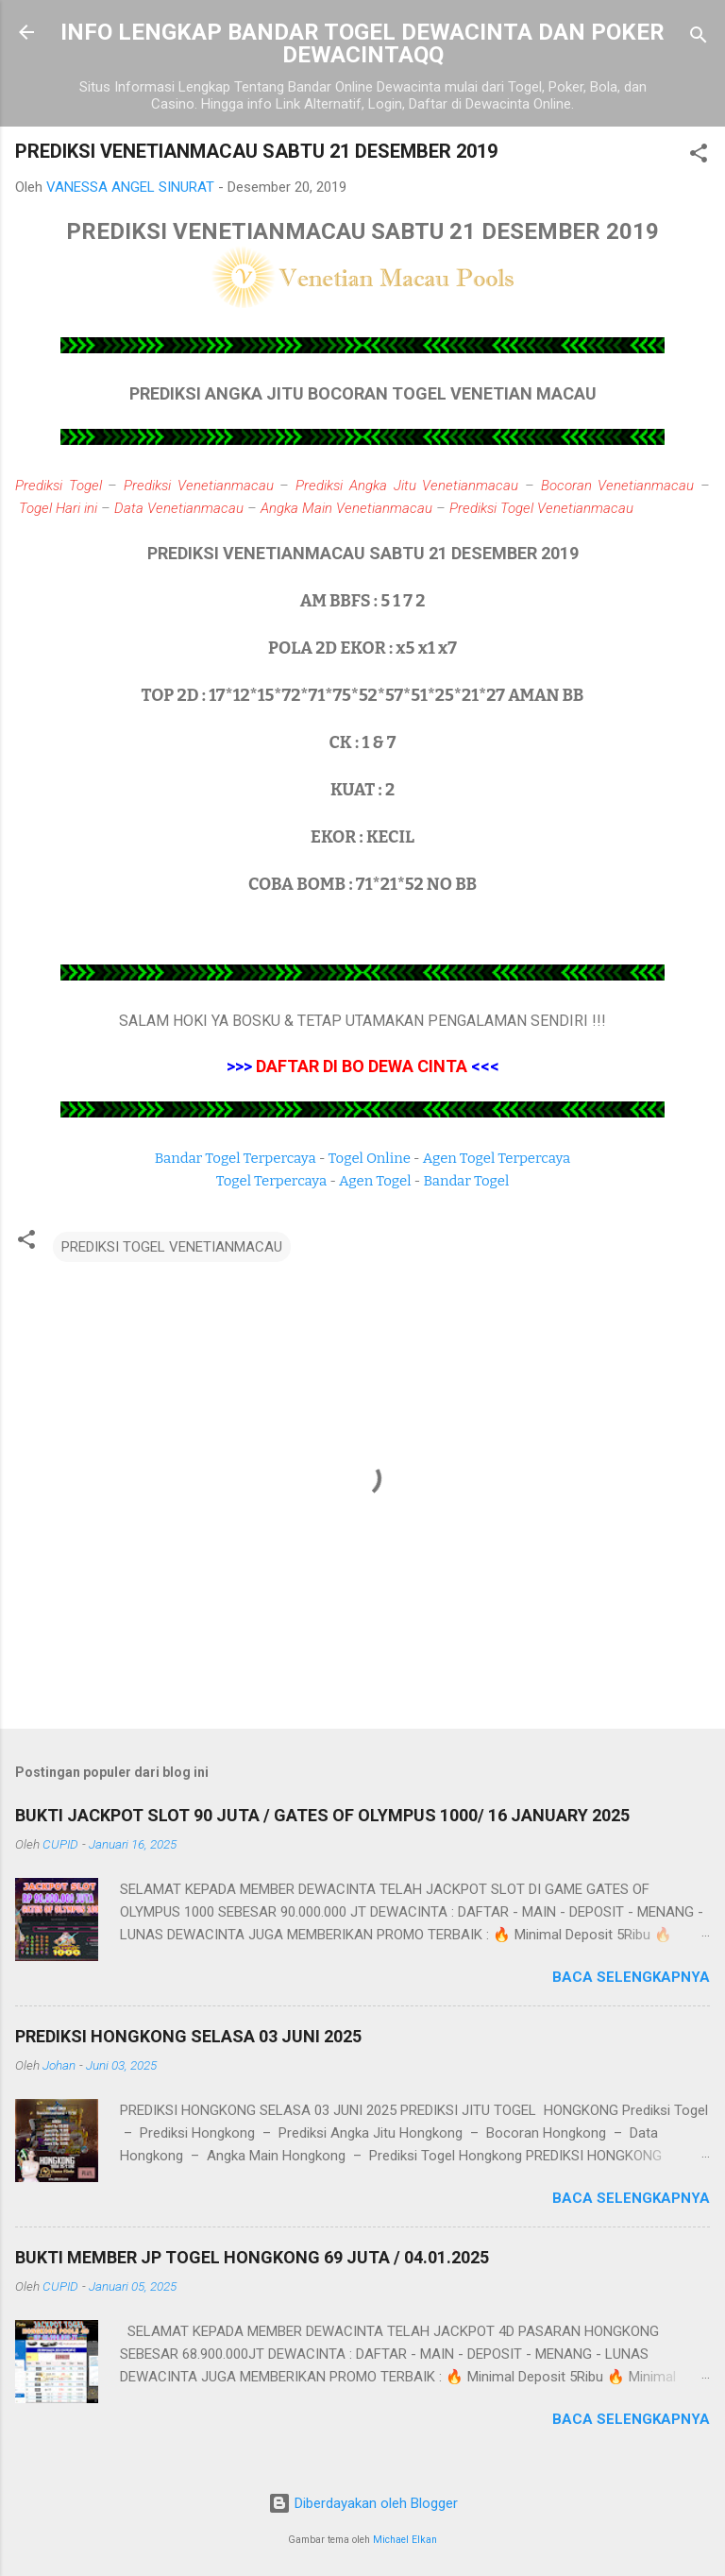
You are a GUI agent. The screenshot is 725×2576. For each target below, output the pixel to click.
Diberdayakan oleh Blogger (363, 2503)
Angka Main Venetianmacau (346, 508)
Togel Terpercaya (271, 1180)
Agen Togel (375, 1180)
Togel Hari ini (58, 508)
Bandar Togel (466, 1180)
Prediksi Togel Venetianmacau (541, 508)
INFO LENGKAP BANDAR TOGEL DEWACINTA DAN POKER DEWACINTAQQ (362, 43)
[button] (698, 156)
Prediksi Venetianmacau (199, 485)
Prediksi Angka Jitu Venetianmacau (406, 485)
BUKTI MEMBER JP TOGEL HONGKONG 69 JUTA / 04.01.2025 (252, 2257)
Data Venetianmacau (179, 508)
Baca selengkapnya (631, 1977)
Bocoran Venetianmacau (618, 485)
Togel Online (370, 1158)
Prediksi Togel (58, 485)
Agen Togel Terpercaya (497, 1158)
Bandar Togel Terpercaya (235, 1158)
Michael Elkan (405, 2539)
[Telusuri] (698, 38)
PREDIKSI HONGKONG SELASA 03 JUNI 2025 (188, 2036)
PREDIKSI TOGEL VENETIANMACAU (171, 1246)
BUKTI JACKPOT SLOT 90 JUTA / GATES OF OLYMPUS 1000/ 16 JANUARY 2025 (322, 1815)
